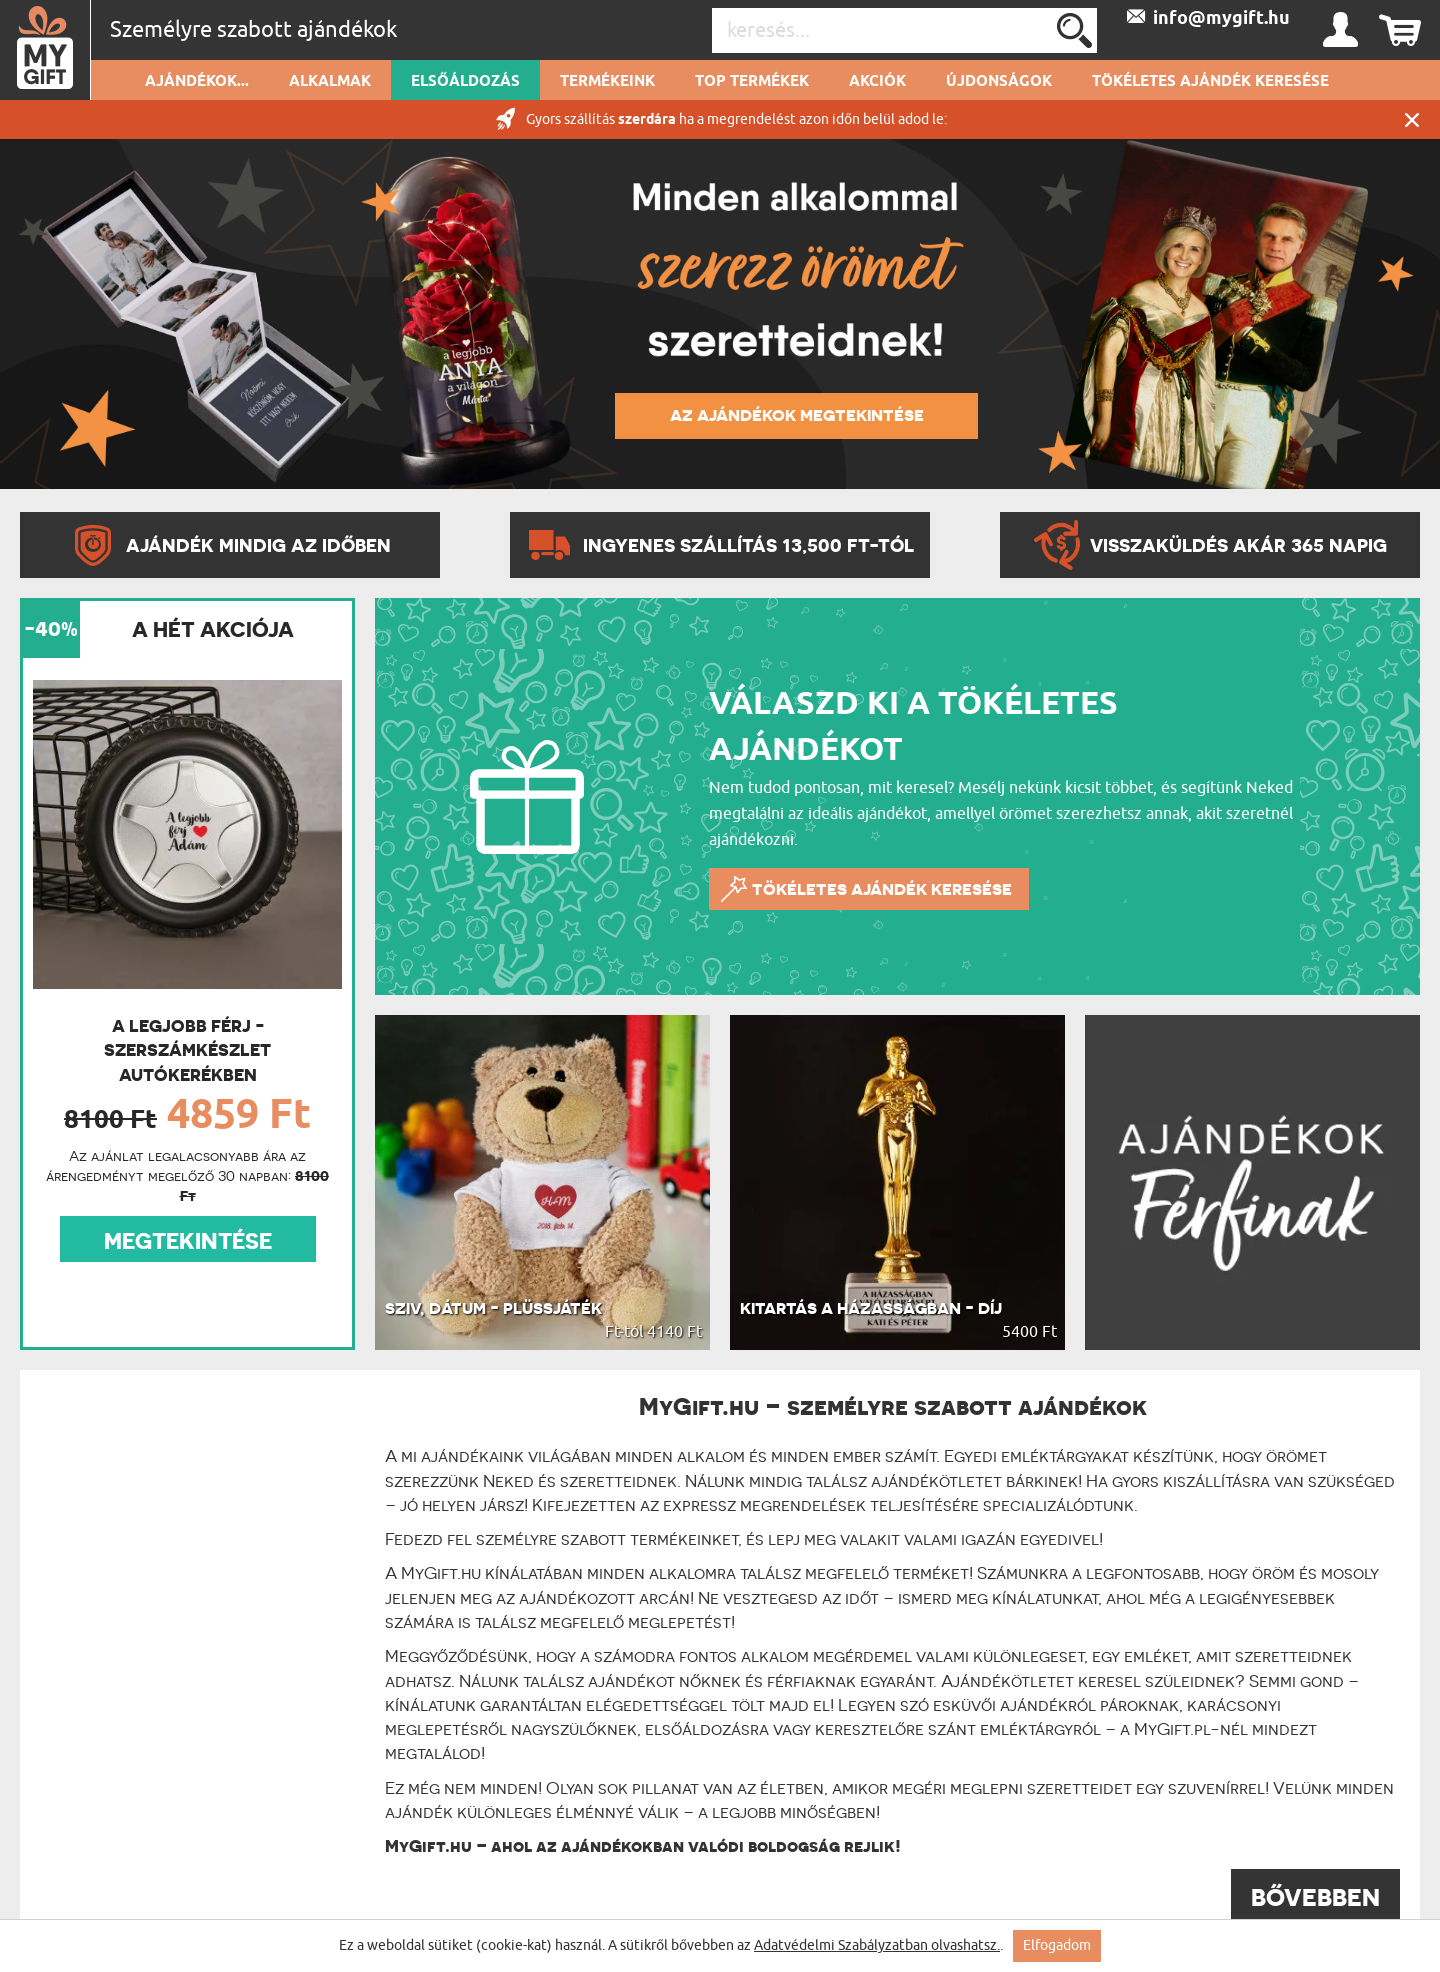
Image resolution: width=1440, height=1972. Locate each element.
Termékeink (607, 82)
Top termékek (752, 82)
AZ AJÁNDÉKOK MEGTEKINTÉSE (797, 415)
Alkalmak (330, 82)
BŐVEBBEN (1315, 1897)
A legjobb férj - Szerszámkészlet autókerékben (187, 1050)
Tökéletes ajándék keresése (1210, 82)
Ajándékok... (197, 82)
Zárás (1412, 119)
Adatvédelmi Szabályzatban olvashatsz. (877, 1945)
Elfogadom (1057, 1945)
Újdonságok (999, 82)
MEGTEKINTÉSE (188, 1241)
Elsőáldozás (465, 82)
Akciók (877, 82)
